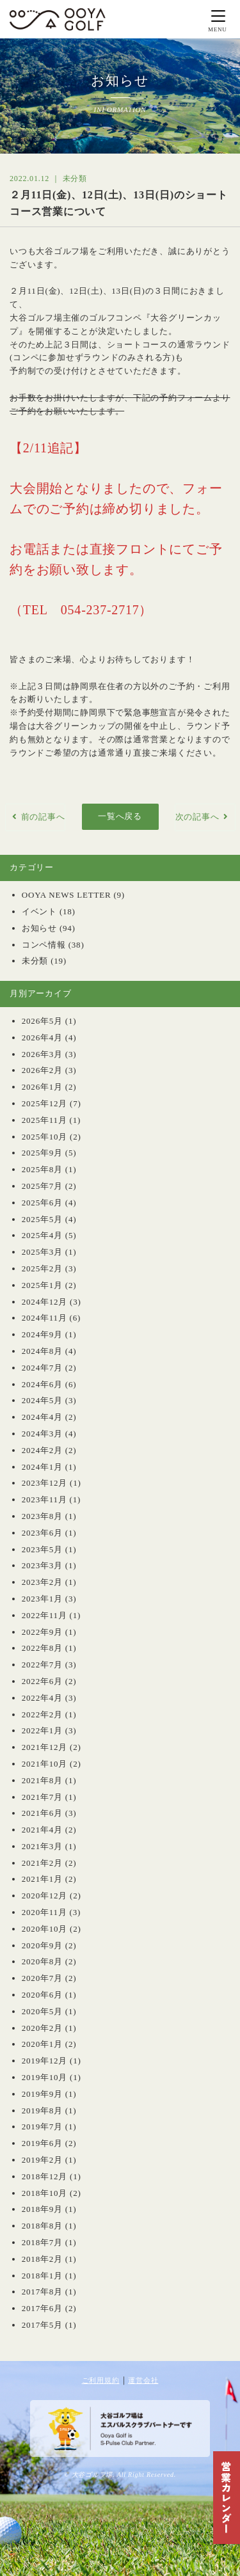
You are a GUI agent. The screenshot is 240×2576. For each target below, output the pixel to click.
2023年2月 (42, 1582)
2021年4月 (42, 1829)
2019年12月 (44, 2060)
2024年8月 (42, 1351)
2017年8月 (42, 2291)
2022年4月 (42, 1698)
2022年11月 (44, 1615)
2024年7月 (42, 1367)
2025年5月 (42, 1219)
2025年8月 (42, 1169)
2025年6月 (42, 1202)
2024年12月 (44, 1302)
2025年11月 (44, 1120)
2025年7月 (42, 1186)
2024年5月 (42, 1400)
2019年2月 (42, 2160)
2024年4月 (42, 1417)
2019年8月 (42, 2110)
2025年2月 (42, 1268)
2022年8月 (42, 1648)
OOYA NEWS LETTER (66, 895)
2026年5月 (42, 1021)
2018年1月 (42, 2275)
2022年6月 (42, 1681)
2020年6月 (42, 1995)
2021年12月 (44, 1747)
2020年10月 (44, 1929)
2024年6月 (42, 1384)
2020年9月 (42, 1945)
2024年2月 (42, 1450)
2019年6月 (42, 2143)
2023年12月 (44, 1483)
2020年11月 (44, 1912)
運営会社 (143, 2380)
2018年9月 (42, 2209)
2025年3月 (42, 1252)
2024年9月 (42, 1334)
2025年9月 (42, 1152)
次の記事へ (197, 817)
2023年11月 (44, 1499)
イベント (39, 911)
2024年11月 (44, 1318)
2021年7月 (42, 1797)
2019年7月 (42, 2126)
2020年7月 (42, 1978)
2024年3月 (42, 1433)
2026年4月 (42, 1037)
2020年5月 (42, 2011)
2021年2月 (42, 1863)
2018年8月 (42, 2225)
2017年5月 (42, 2325)
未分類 (35, 961)
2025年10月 (44, 1136)
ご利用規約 (101, 2380)
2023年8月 (42, 1516)
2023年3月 (42, 1565)
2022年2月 (42, 1714)
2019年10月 (44, 2077)
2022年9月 (42, 1632)
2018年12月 (44, 2176)
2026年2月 (42, 1070)
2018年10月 (44, 2193)
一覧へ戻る (120, 816)
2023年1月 (42, 1598)
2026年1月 (42, 1087)
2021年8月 (42, 1780)
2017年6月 (42, 2308)
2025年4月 (42, 1235)
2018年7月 (42, 2242)
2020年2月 (42, 2028)
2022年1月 (42, 1730)
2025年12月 (44, 1103)
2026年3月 (42, 1054)
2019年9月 (42, 2094)
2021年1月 (42, 1879)
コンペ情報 (44, 945)
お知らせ (39, 928)
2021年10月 (44, 1764)
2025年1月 (42, 1285)
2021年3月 (42, 1846)
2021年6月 (42, 1813)
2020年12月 (44, 1895)
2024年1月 (42, 1467)
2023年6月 (42, 1533)
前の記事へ (43, 817)
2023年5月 (42, 1549)
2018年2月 (42, 2259)
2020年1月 (42, 2044)
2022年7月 (42, 1664)
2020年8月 (42, 1961)
